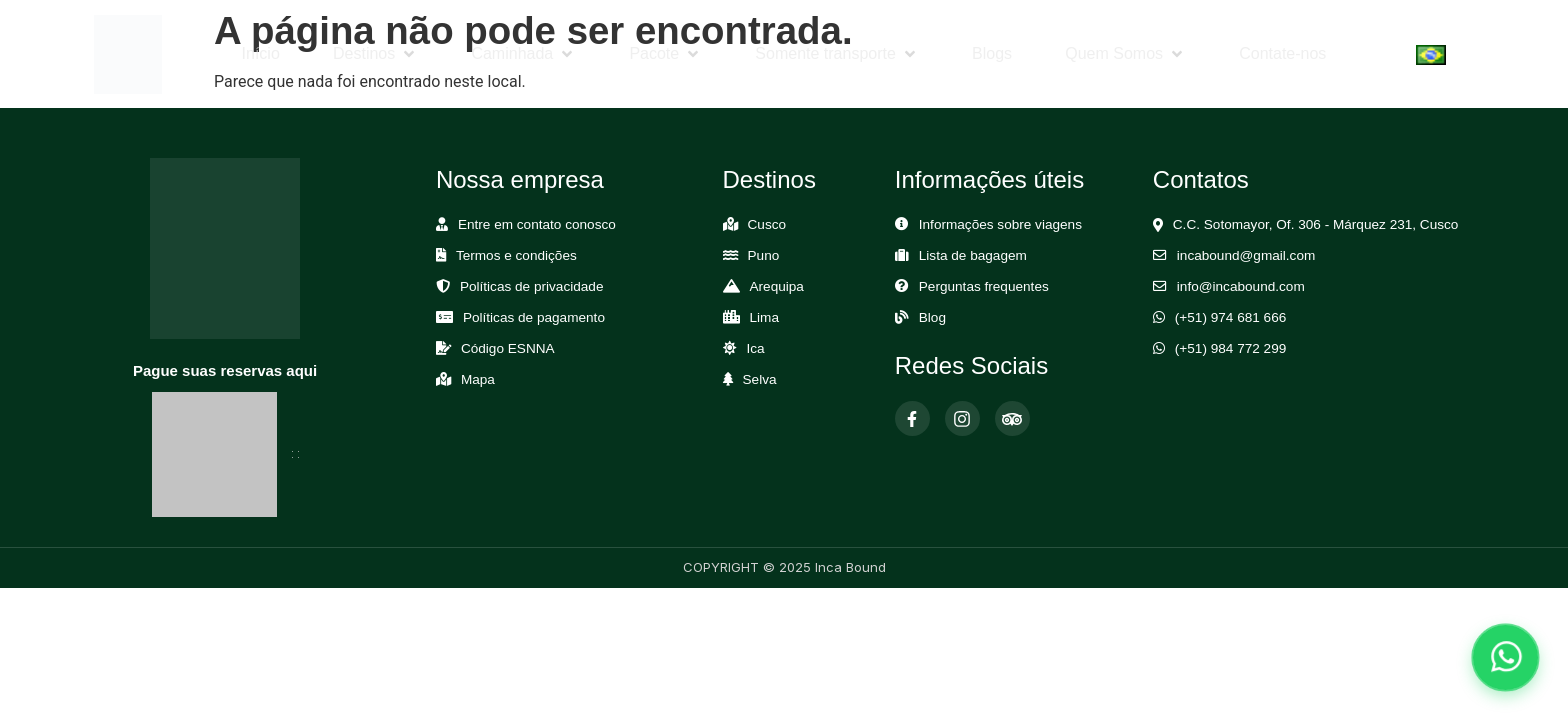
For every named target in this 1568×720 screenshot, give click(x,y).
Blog (932, 317)
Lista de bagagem (973, 255)
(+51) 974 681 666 (1231, 317)
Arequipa (777, 286)
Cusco (767, 224)
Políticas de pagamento (534, 317)
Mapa (478, 379)
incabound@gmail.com (1246, 255)
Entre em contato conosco (537, 224)
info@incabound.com (1241, 286)
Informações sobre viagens (1000, 224)
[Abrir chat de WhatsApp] (1505, 657)
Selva (760, 379)
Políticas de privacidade (532, 286)
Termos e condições (516, 255)
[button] (375, 54)
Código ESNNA (508, 348)
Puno (764, 255)
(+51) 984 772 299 (1231, 348)
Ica (756, 348)
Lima (764, 317)
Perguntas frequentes (984, 286)
